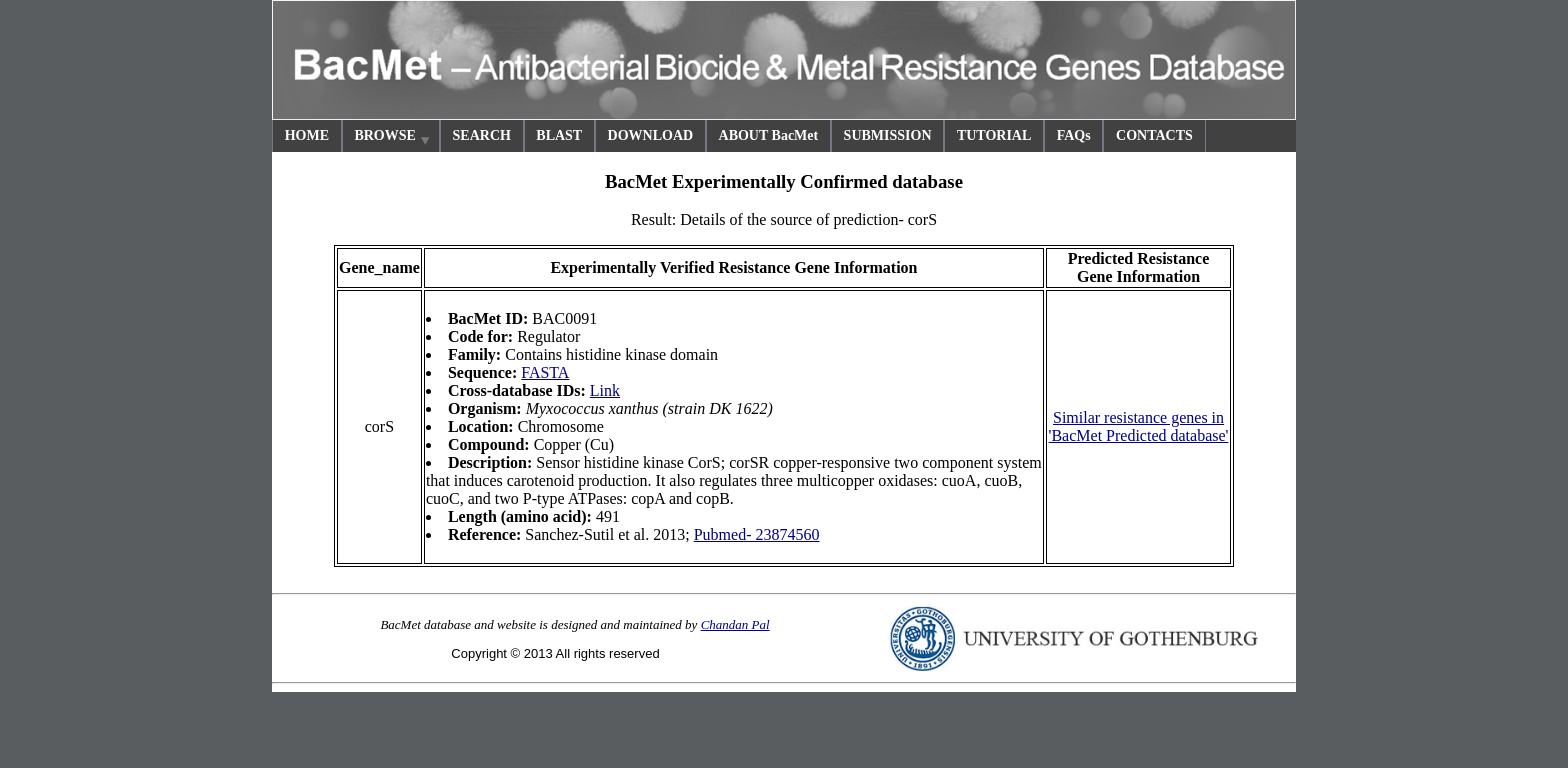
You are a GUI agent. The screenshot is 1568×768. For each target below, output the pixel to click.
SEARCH (482, 135)
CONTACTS (1154, 135)
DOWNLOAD (651, 135)
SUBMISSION (888, 135)
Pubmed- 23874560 (757, 534)
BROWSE (393, 138)
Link (605, 390)
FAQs (1074, 135)
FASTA (545, 372)
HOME (307, 135)
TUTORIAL (994, 135)
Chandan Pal (735, 624)
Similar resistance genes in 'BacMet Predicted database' (1139, 426)
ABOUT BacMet (769, 135)
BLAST (559, 135)
